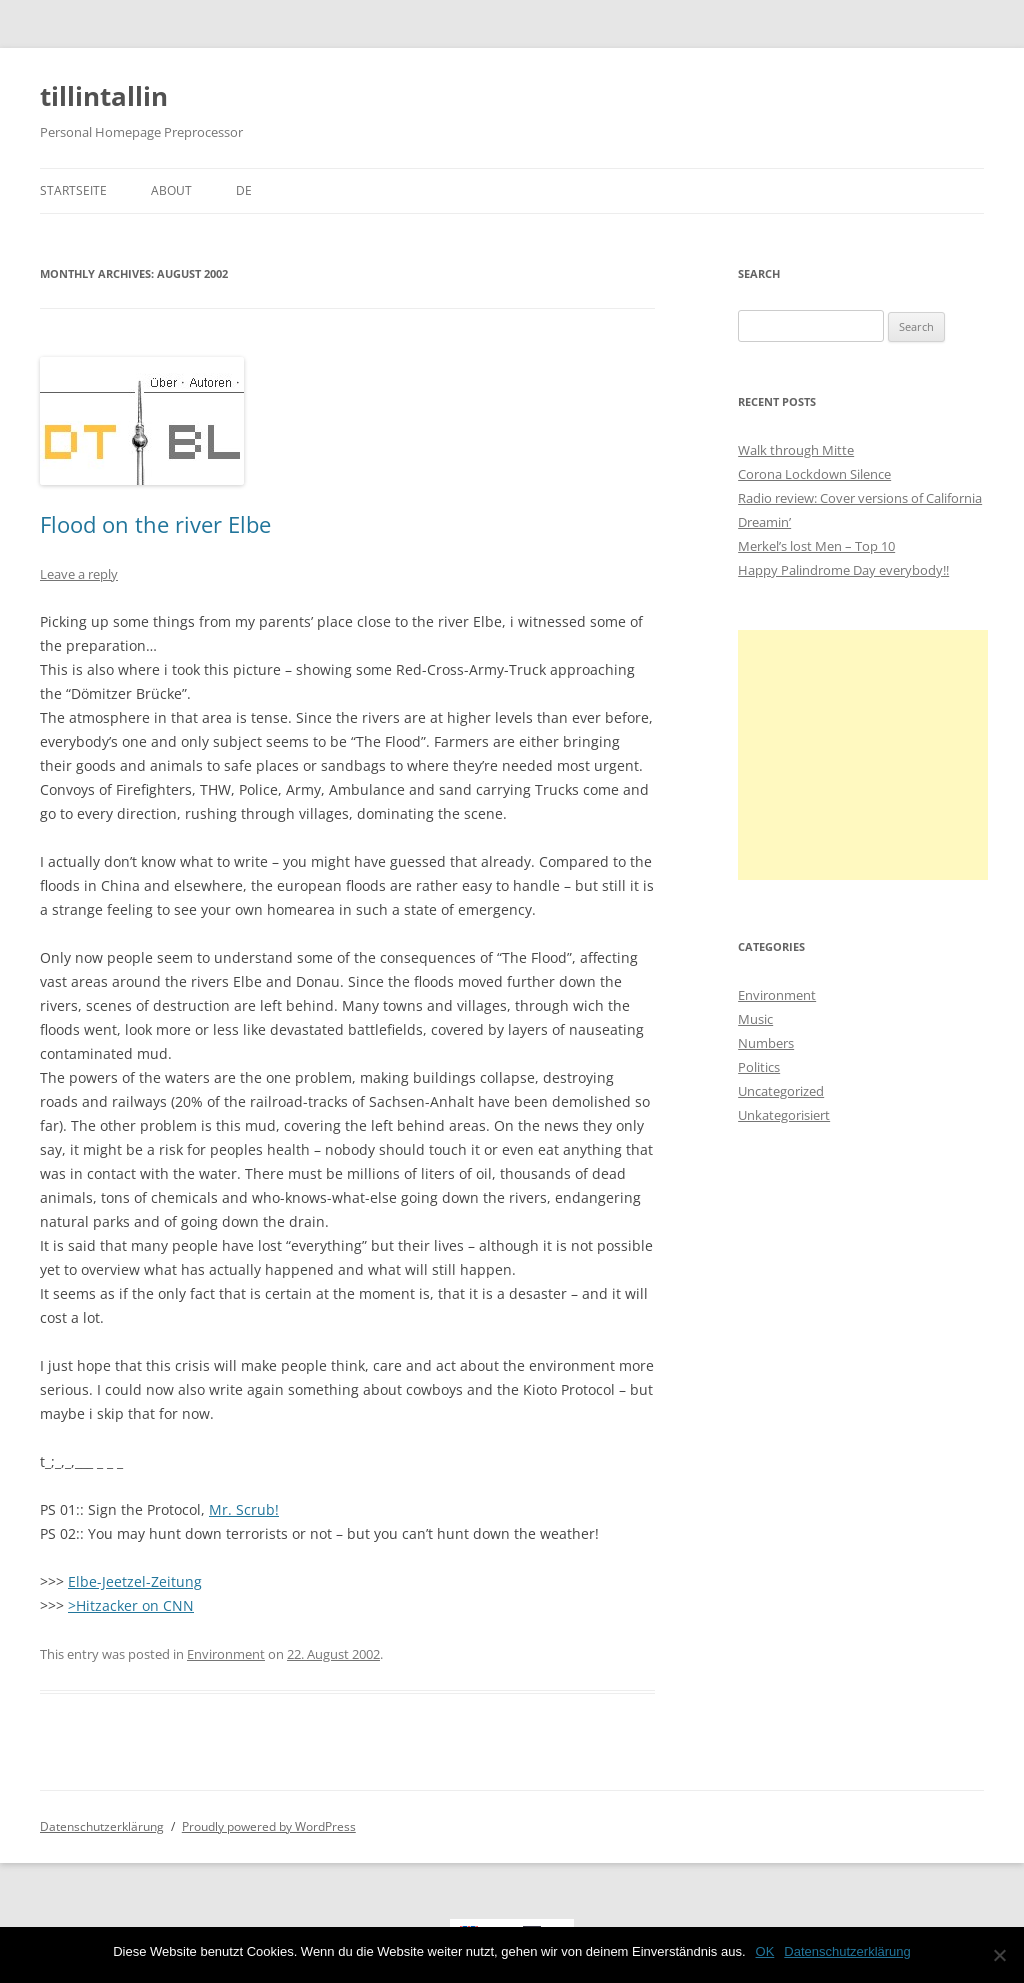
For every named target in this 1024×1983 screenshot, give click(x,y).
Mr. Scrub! (244, 1509)
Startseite (73, 190)
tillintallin (104, 96)
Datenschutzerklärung (102, 1826)
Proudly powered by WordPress (269, 1826)
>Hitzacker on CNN (131, 1605)
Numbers (766, 1043)
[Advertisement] (863, 755)
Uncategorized (781, 1091)
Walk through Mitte (796, 450)
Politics (759, 1067)
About (171, 190)
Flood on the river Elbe (155, 524)
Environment (226, 1654)
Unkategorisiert (784, 1115)
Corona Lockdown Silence (814, 474)
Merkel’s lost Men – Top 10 (816, 546)
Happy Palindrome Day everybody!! (843, 570)
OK (765, 1951)
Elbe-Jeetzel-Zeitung (135, 1581)
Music (755, 1019)
